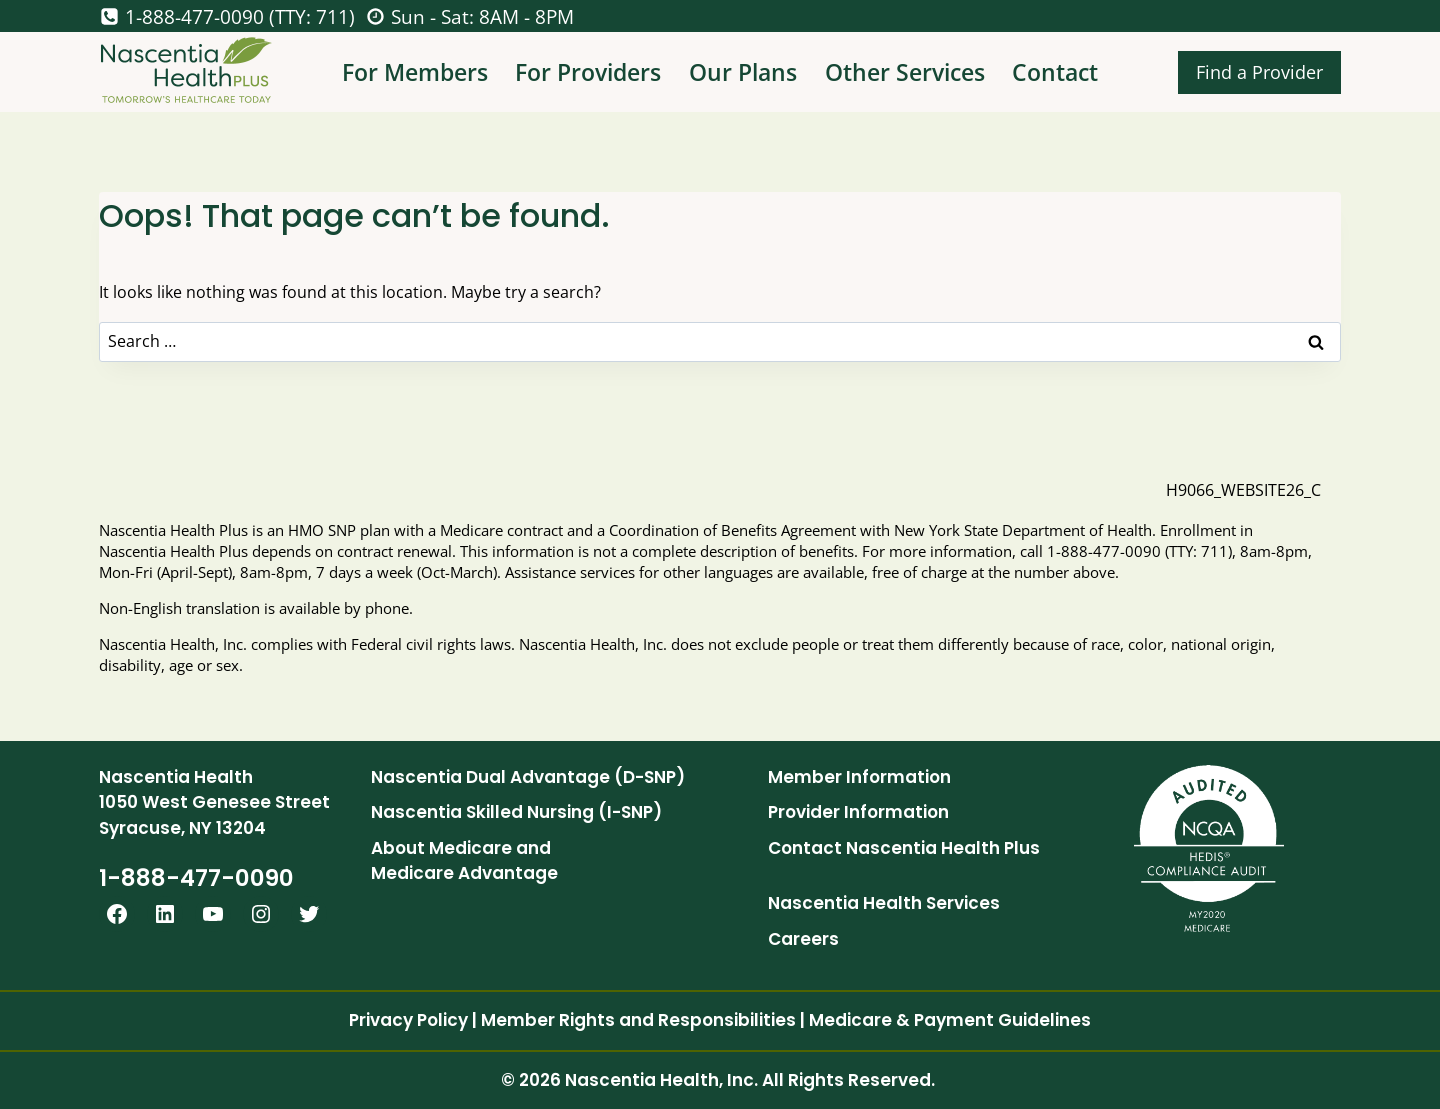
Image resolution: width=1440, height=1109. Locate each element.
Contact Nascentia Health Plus (904, 848)
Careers (803, 939)
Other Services (905, 72)
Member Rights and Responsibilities (638, 1020)
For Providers (588, 72)
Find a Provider (1259, 72)
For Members (415, 72)
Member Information (859, 777)
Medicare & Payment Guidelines (950, 1020)
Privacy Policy (408, 1020)
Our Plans (743, 72)
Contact (1055, 72)
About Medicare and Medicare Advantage (464, 861)
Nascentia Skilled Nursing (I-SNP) (516, 812)
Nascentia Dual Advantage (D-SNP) (528, 777)
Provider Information (858, 812)
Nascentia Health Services (884, 903)
